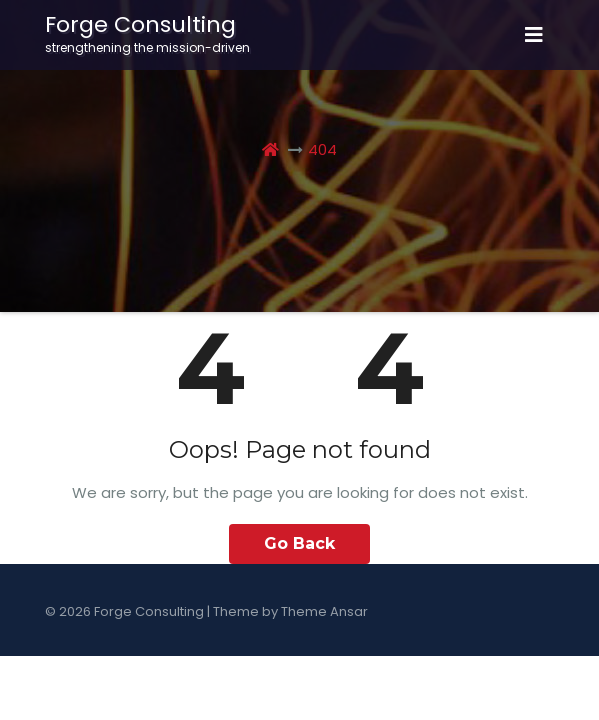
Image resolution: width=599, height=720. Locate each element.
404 (322, 149)
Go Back (299, 543)
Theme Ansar (324, 611)
